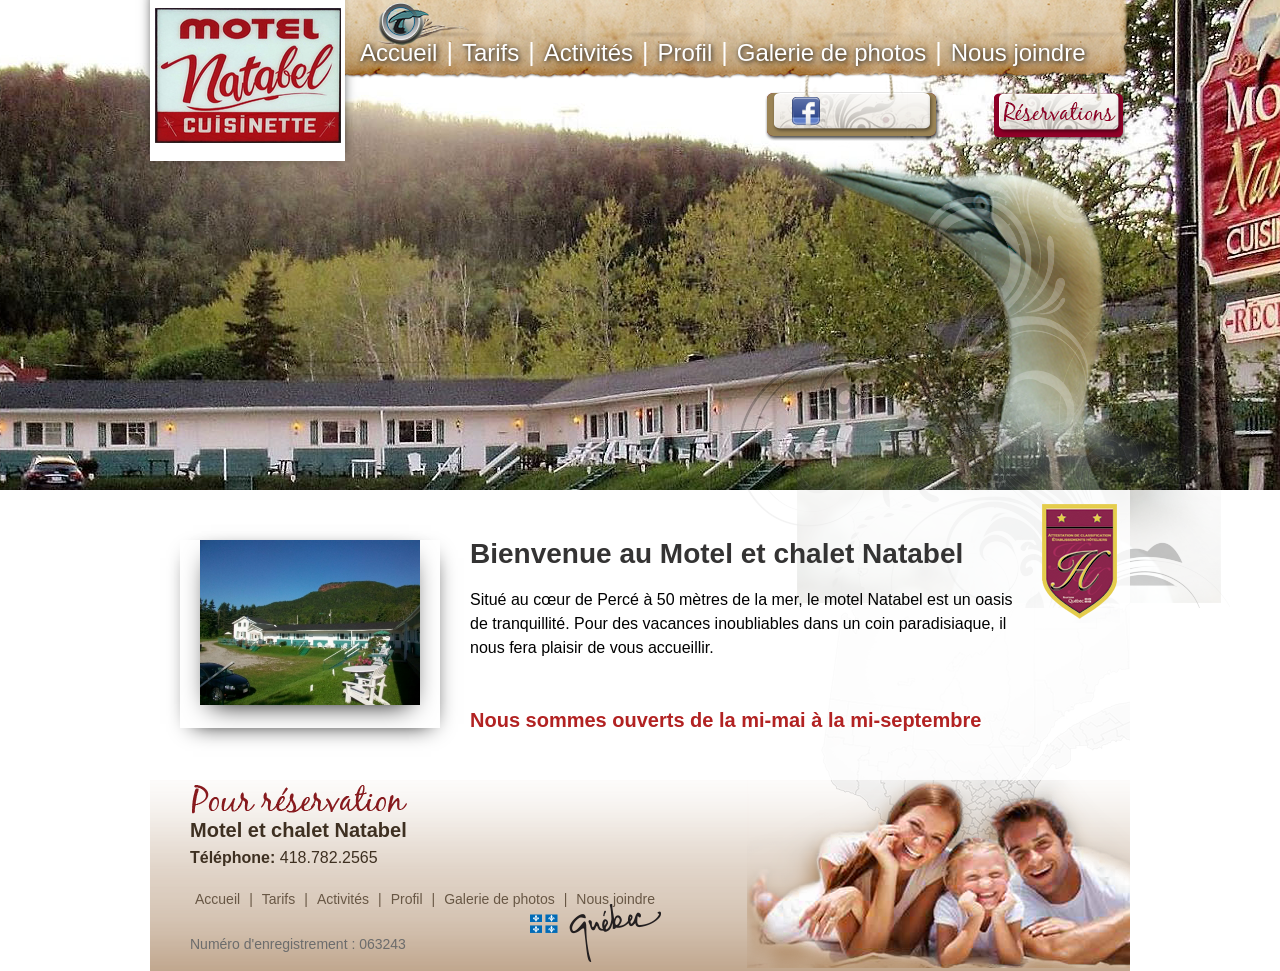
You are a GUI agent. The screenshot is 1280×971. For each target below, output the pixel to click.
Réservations (1067, 113)
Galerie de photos (831, 52)
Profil (685, 52)
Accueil (401, 50)
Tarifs (490, 52)
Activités (588, 52)
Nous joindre (1018, 52)
